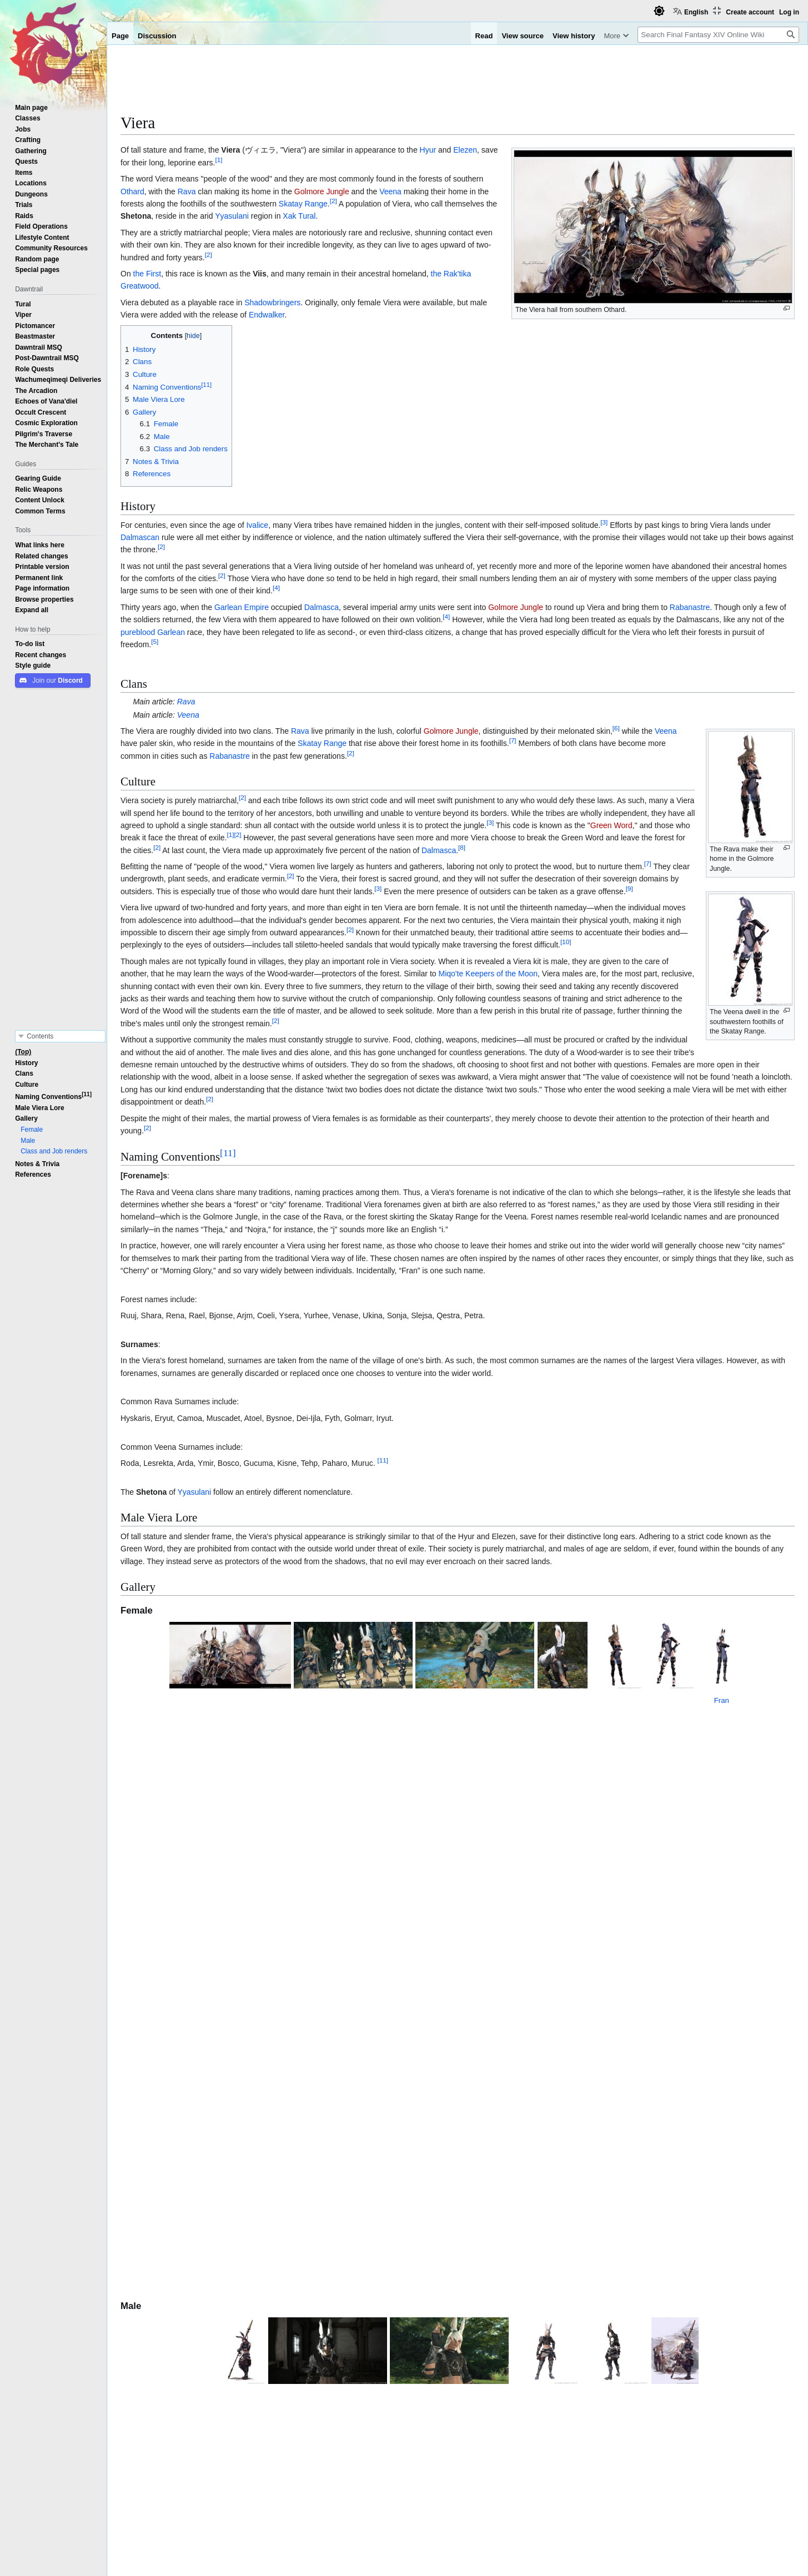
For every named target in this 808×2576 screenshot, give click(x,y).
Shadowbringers (272, 302)
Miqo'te (450, 973)
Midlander (186, 2352)
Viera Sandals (640, 2143)
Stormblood (485, 2010)
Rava (187, 191)
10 (565, 942)
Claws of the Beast (359, 2156)
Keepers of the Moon (501, 973)
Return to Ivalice (335, 2010)
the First (147, 273)
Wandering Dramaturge (245, 2253)
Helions (182, 2456)
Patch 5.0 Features (354, 2493)
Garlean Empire (241, 607)
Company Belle (512, 2288)
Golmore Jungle (321, 191)
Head (377, 2102)
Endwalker (267, 314)
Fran (759, 1710)
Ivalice (257, 525)
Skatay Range (303, 203)
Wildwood (185, 2368)
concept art (544, 2156)
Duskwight (225, 2368)
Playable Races (457, 2337)
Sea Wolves (189, 2412)
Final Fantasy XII (268, 2024)
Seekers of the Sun (200, 2397)
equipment (407, 2102)
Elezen (465, 149)
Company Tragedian (190, 2277)
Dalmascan (140, 537)
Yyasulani (232, 215)
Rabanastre (690, 607)
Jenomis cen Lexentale (199, 2265)
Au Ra (153, 2427)
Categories (143, 2493)
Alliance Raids (421, 2010)
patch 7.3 (504, 2130)
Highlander (226, 2352)
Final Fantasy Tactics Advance (263, 2184)
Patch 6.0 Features (427, 2493)
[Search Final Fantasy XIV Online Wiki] (718, 35)
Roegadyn (146, 2412)
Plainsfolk (185, 2382)
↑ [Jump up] (144, 2289)
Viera (230, 149)
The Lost (215, 2456)
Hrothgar (348, 2038)
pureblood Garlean (153, 632)
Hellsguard (232, 2412)
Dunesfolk (224, 2382)
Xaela (205, 2427)
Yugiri (177, 2171)
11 (228, 1152)
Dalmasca (321, 607)
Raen (179, 2427)
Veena (390, 191)
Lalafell (150, 2382)
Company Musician (178, 2289)
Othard (132, 191)
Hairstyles (378, 2117)
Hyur (428, 149)
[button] (31, 610)
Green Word (611, 825)
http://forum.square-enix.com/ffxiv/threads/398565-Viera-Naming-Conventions (620, 2301)
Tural (225, 2198)
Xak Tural (299, 215)
